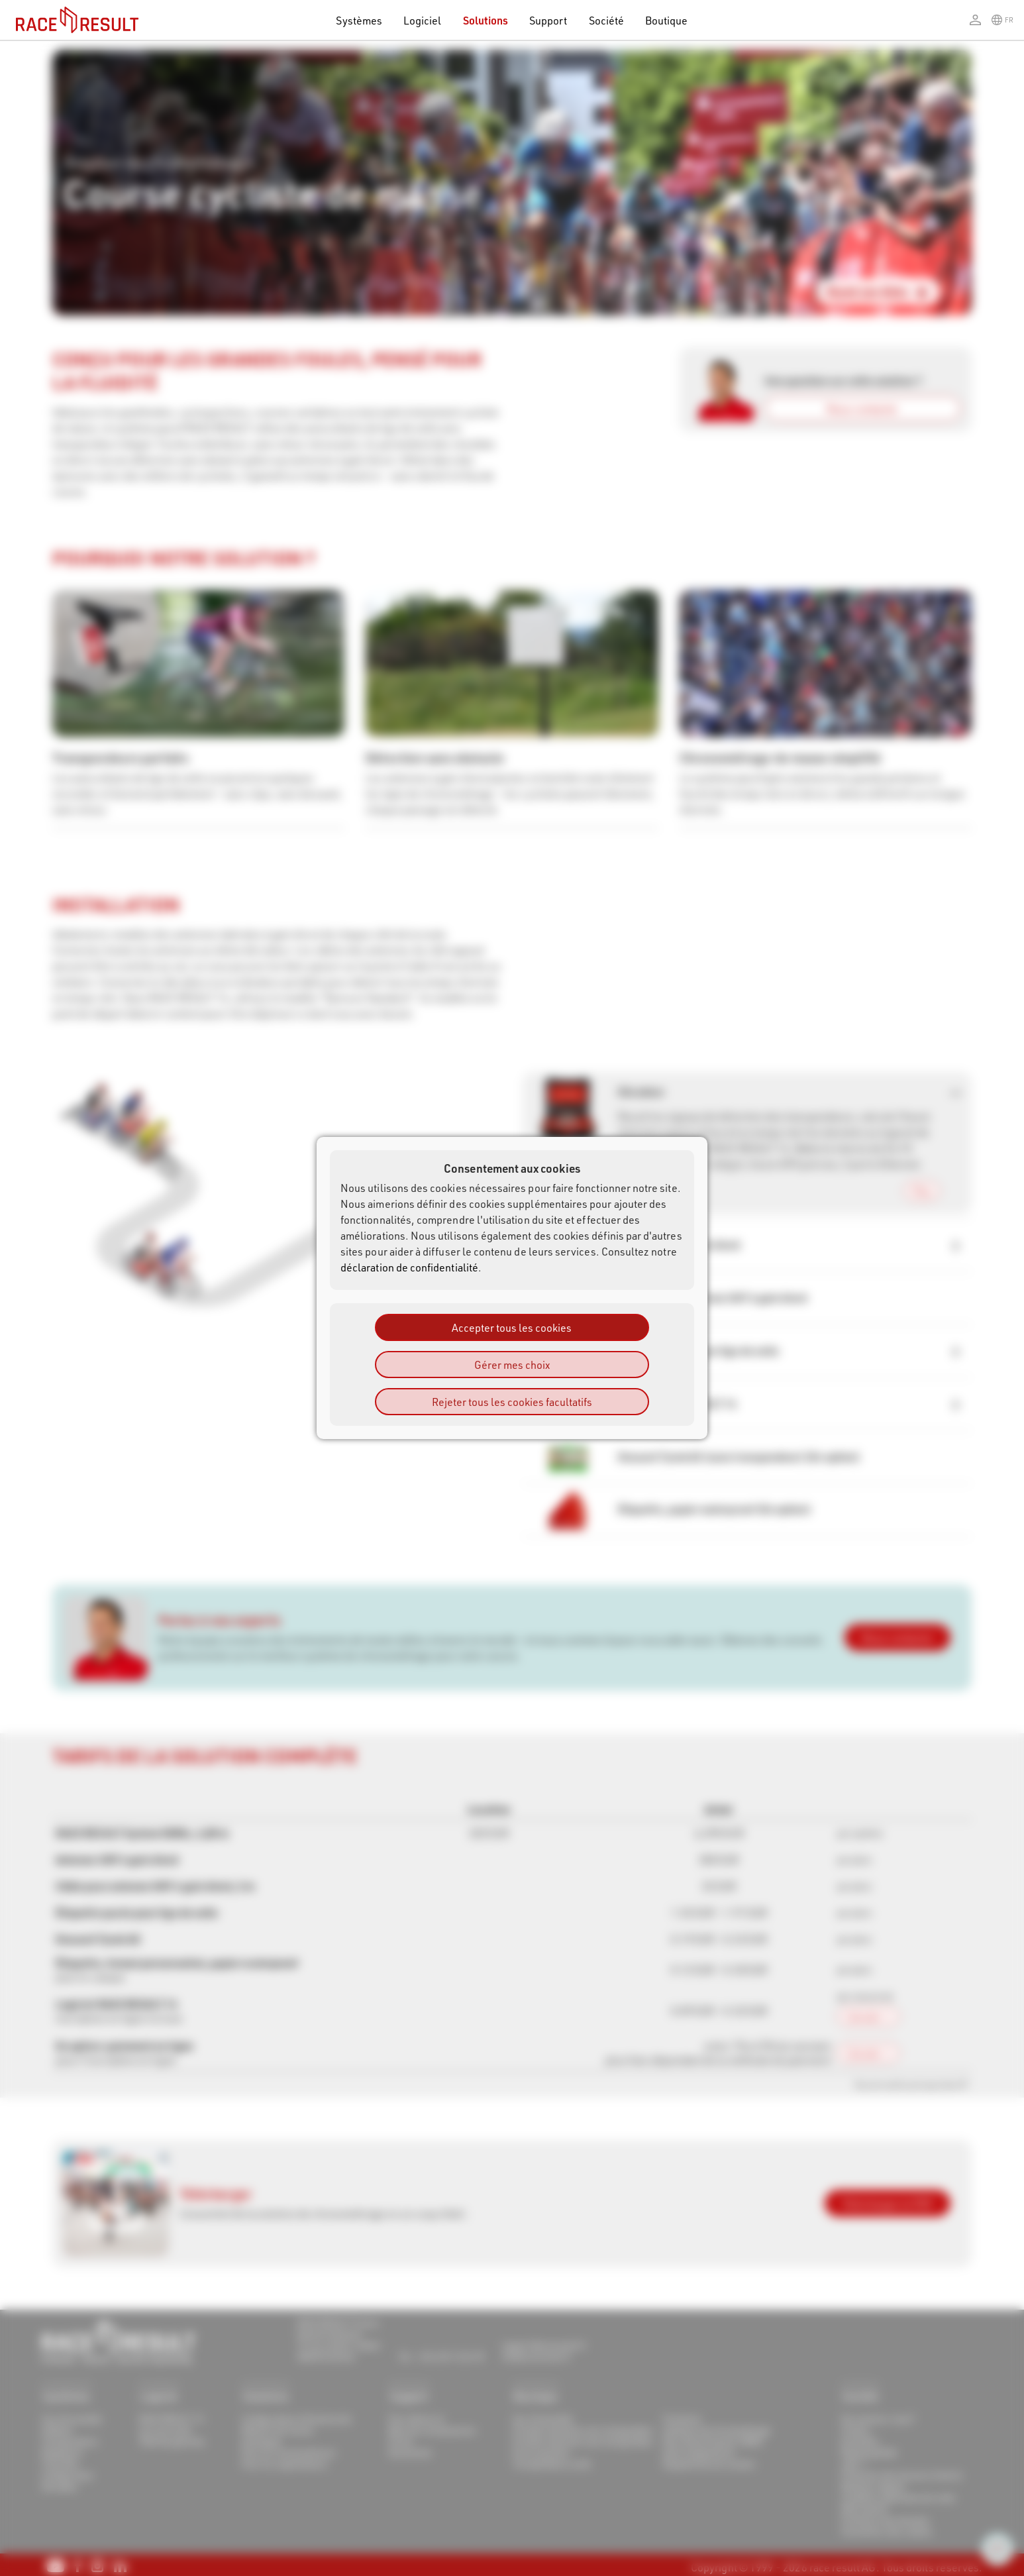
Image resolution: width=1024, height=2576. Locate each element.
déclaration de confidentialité (409, 1267)
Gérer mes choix (512, 1364)
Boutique (666, 20)
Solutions (486, 20)
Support (548, 20)
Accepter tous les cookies (512, 1327)
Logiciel (422, 20)
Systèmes (359, 20)
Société (606, 20)
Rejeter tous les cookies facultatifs (512, 1402)
